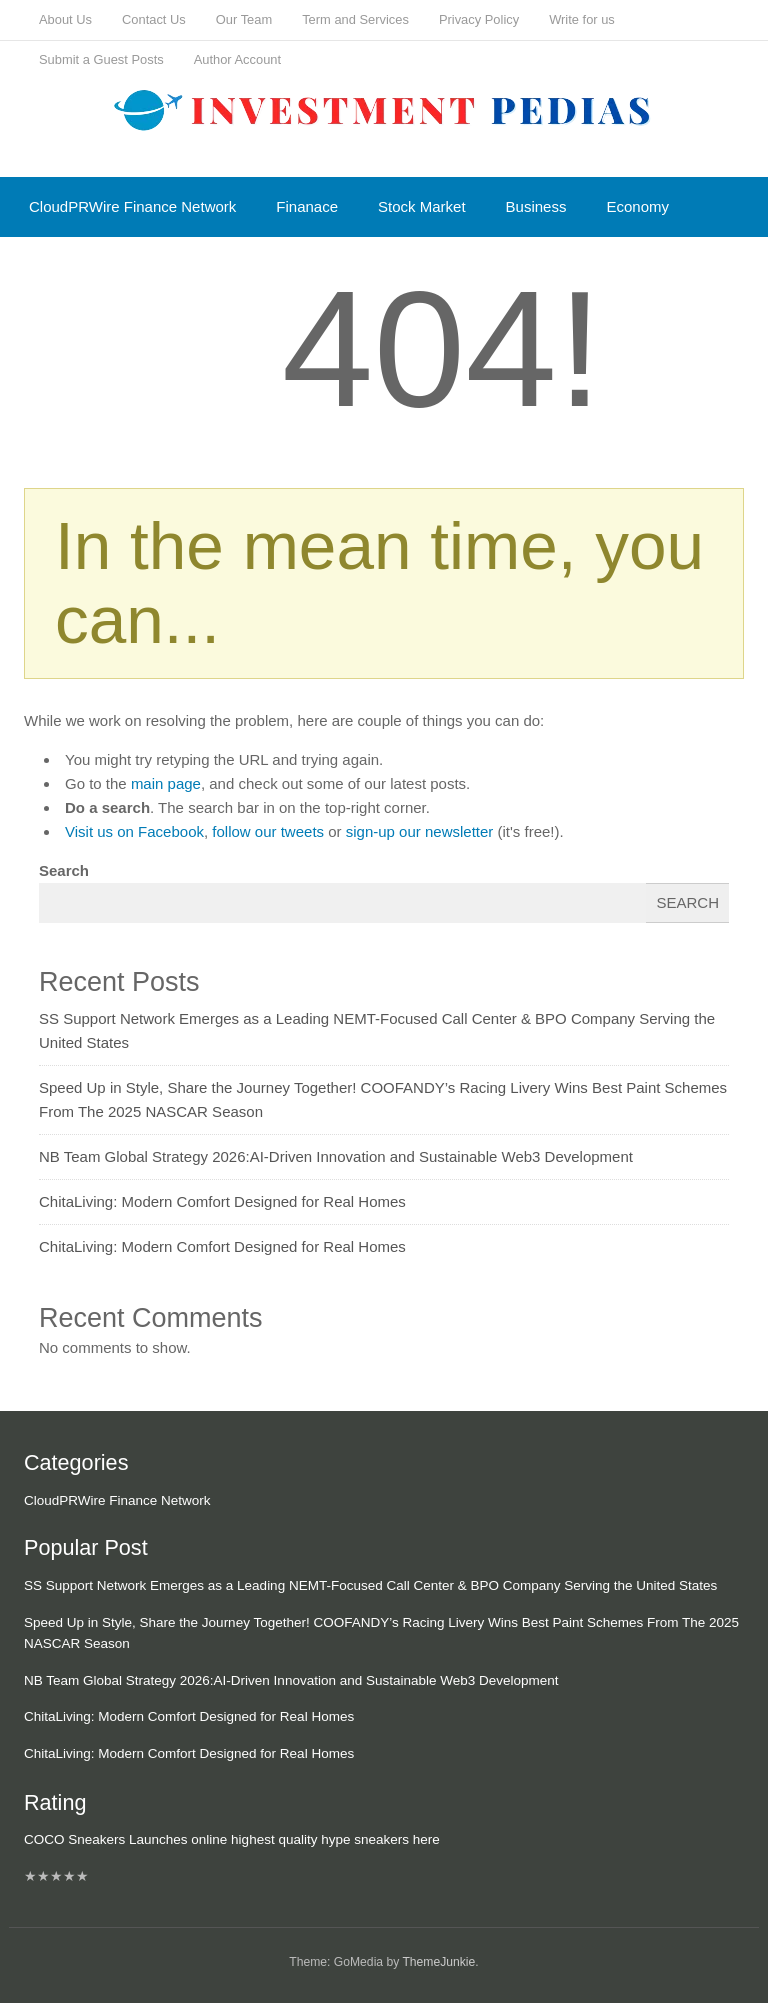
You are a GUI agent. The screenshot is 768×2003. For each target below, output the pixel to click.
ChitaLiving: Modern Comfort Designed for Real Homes (222, 1201)
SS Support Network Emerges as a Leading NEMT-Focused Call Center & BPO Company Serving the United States (370, 1585)
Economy (637, 206)
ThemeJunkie (438, 1962)
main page (166, 783)
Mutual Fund (219, 266)
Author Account (237, 59)
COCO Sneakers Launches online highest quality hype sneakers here (232, 1839)
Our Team (244, 19)
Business (536, 206)
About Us (65, 19)
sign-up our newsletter (420, 831)
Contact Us (154, 19)
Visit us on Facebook (134, 831)
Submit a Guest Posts (101, 59)
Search (64, 870)
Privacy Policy (479, 19)
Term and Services (355, 19)
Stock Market (422, 206)
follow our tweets (268, 831)
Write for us (582, 19)
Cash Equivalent (83, 266)
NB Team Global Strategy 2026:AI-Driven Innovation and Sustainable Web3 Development (336, 1156)
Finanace (307, 206)
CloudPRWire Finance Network (132, 206)
